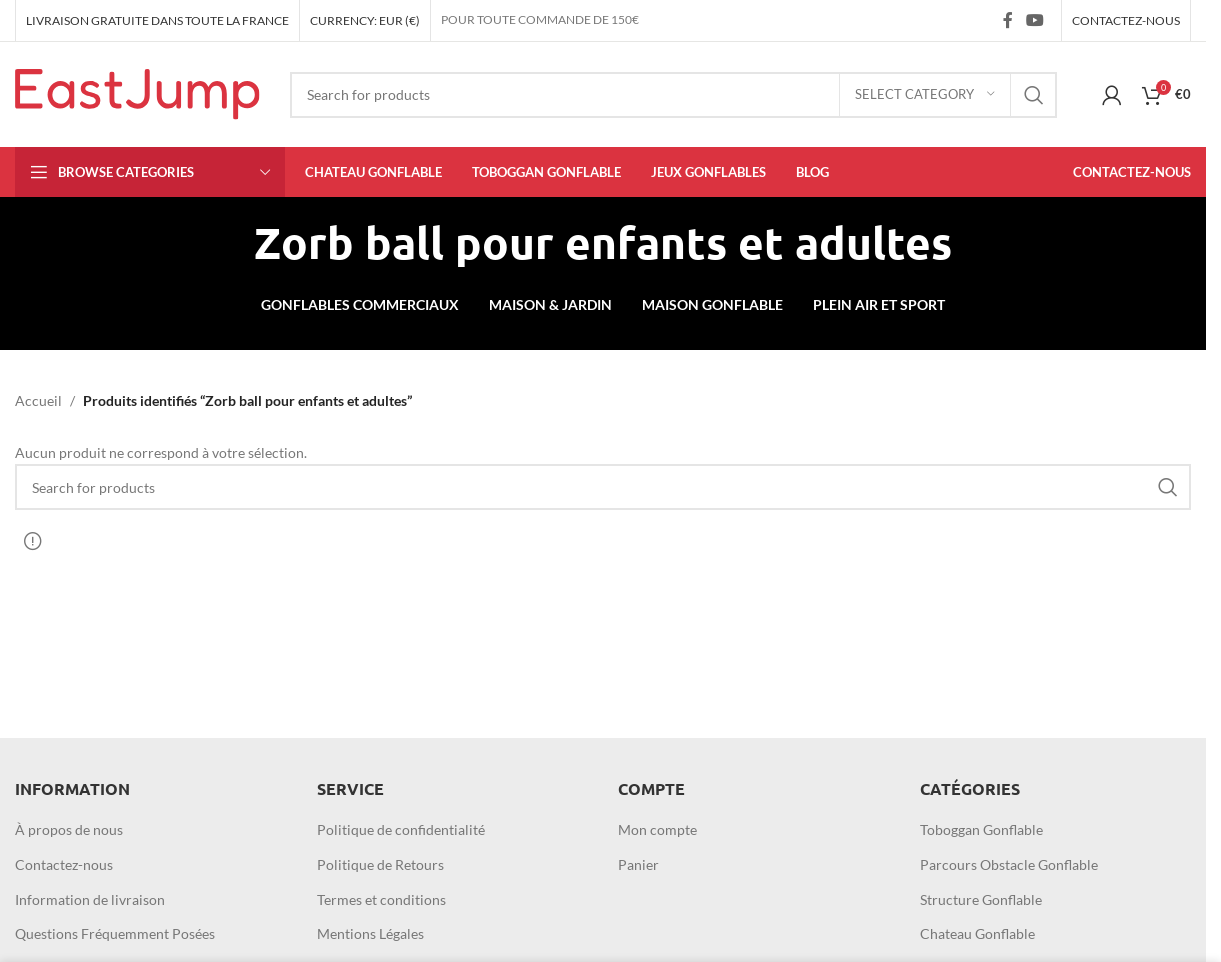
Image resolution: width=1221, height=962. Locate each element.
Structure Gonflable (981, 899)
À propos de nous (69, 829)
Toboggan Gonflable (981, 829)
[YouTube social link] (1035, 20)
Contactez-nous (64, 864)
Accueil (38, 400)
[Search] (673, 95)
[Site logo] (137, 92)
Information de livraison (90, 899)
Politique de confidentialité (401, 829)
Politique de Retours (380, 864)
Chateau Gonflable (977, 933)
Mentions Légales (370, 933)
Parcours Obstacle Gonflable (1009, 864)
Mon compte (657, 829)
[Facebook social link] (1008, 20)
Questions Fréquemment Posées (115, 933)
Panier (638, 864)
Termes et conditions (381, 899)
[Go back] (229, 243)
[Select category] (925, 95)
